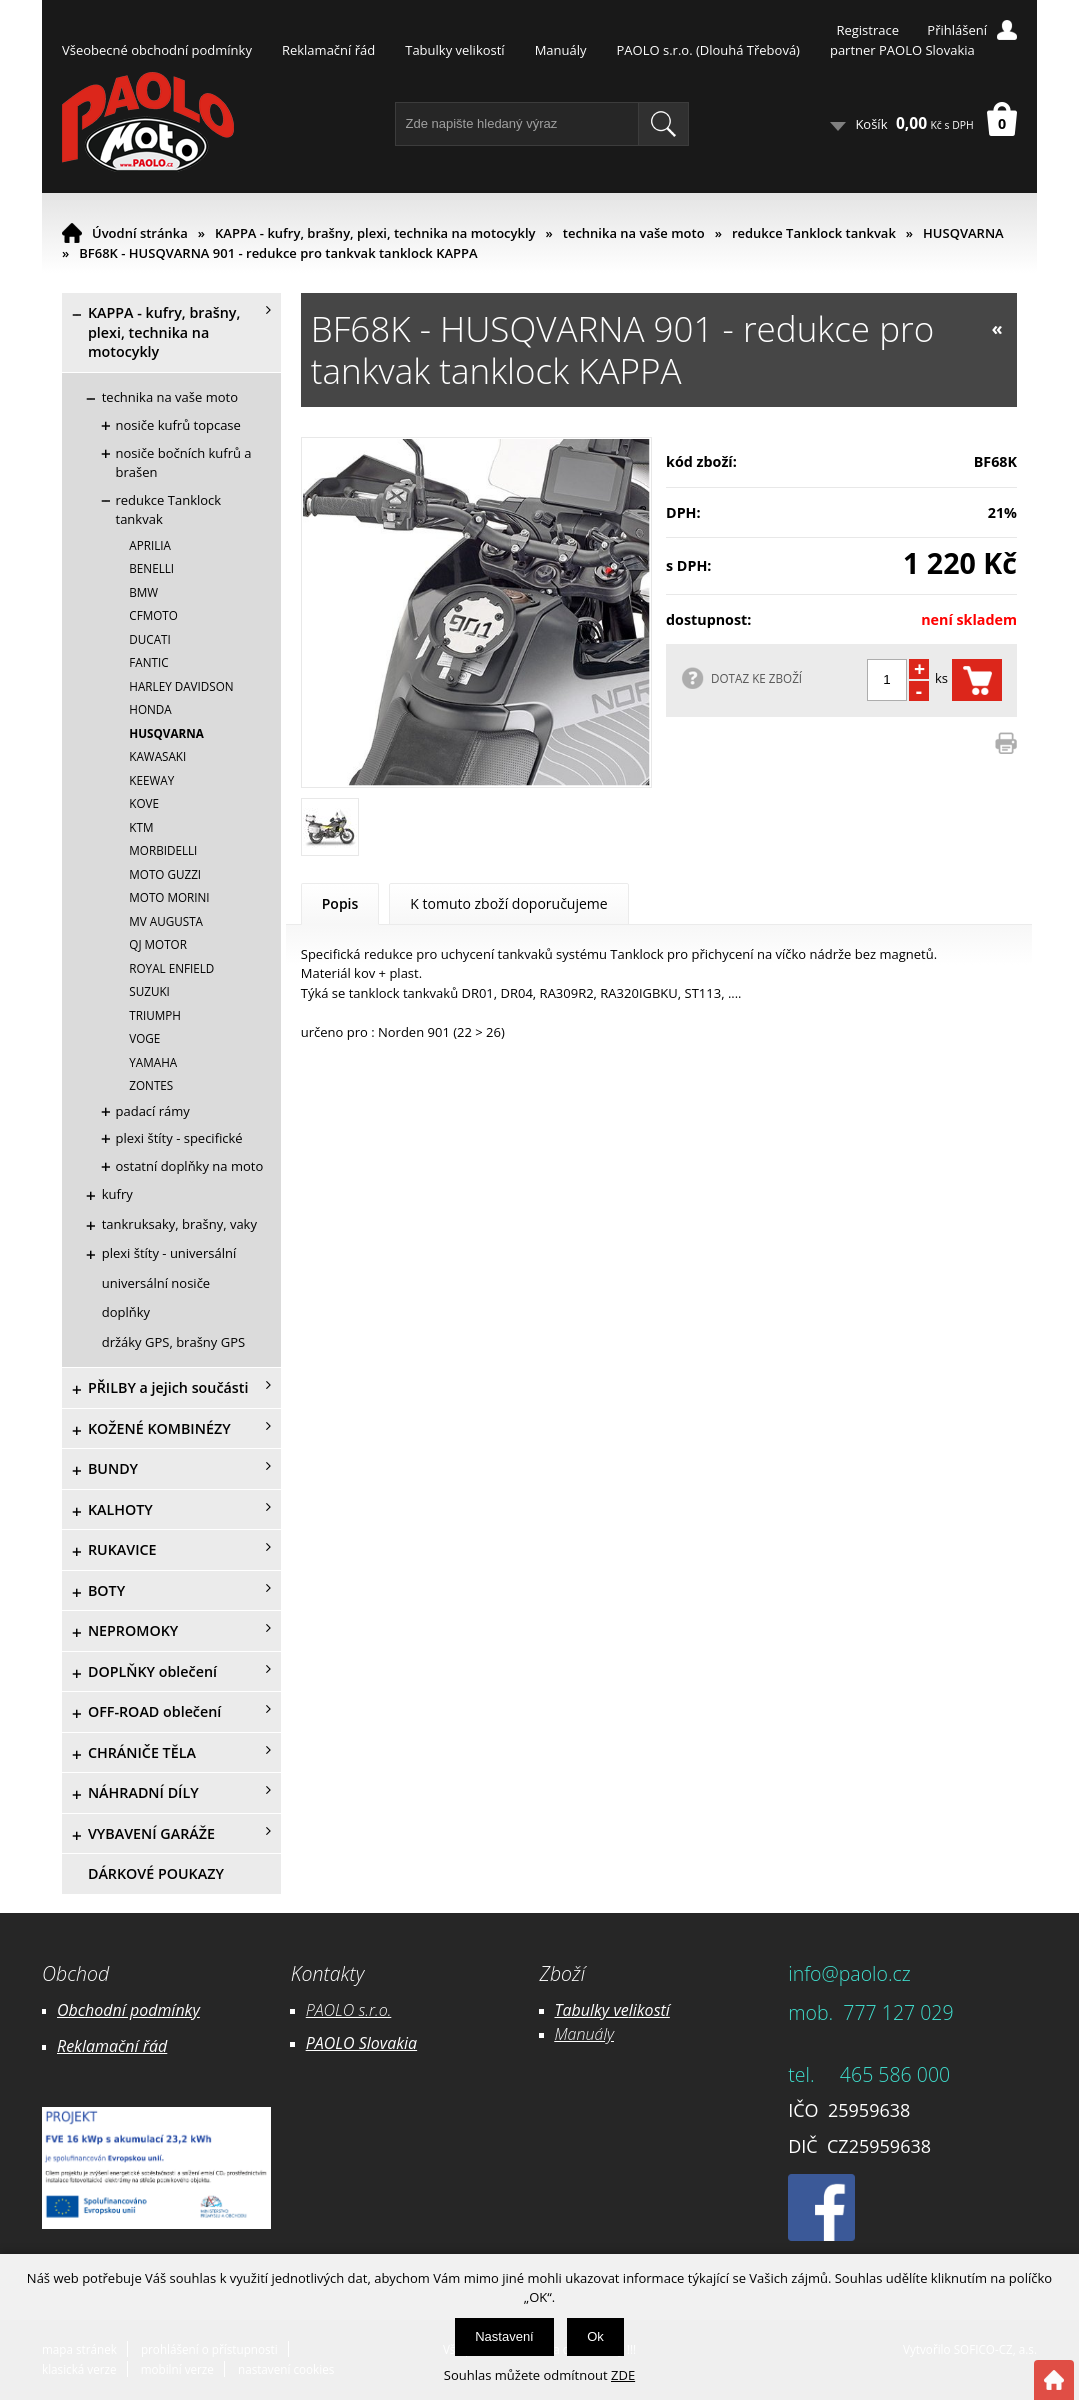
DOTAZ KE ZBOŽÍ (756, 678)
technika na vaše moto (634, 233)
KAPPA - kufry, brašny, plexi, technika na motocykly (375, 233)
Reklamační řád (328, 50)
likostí (649, 2010)
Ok (595, 2336)
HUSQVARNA (963, 233)
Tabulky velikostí (454, 50)
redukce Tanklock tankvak (814, 233)
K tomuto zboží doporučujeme (508, 903)
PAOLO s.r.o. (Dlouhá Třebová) (708, 50)
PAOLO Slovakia (361, 2043)
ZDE (623, 2375)
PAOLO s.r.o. (349, 2010)
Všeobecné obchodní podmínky (157, 50)
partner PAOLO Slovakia (902, 50)
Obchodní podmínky (128, 2010)
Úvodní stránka (140, 233)
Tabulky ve (592, 2010)
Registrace (867, 30)
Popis (340, 903)
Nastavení (504, 2336)
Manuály (561, 50)
